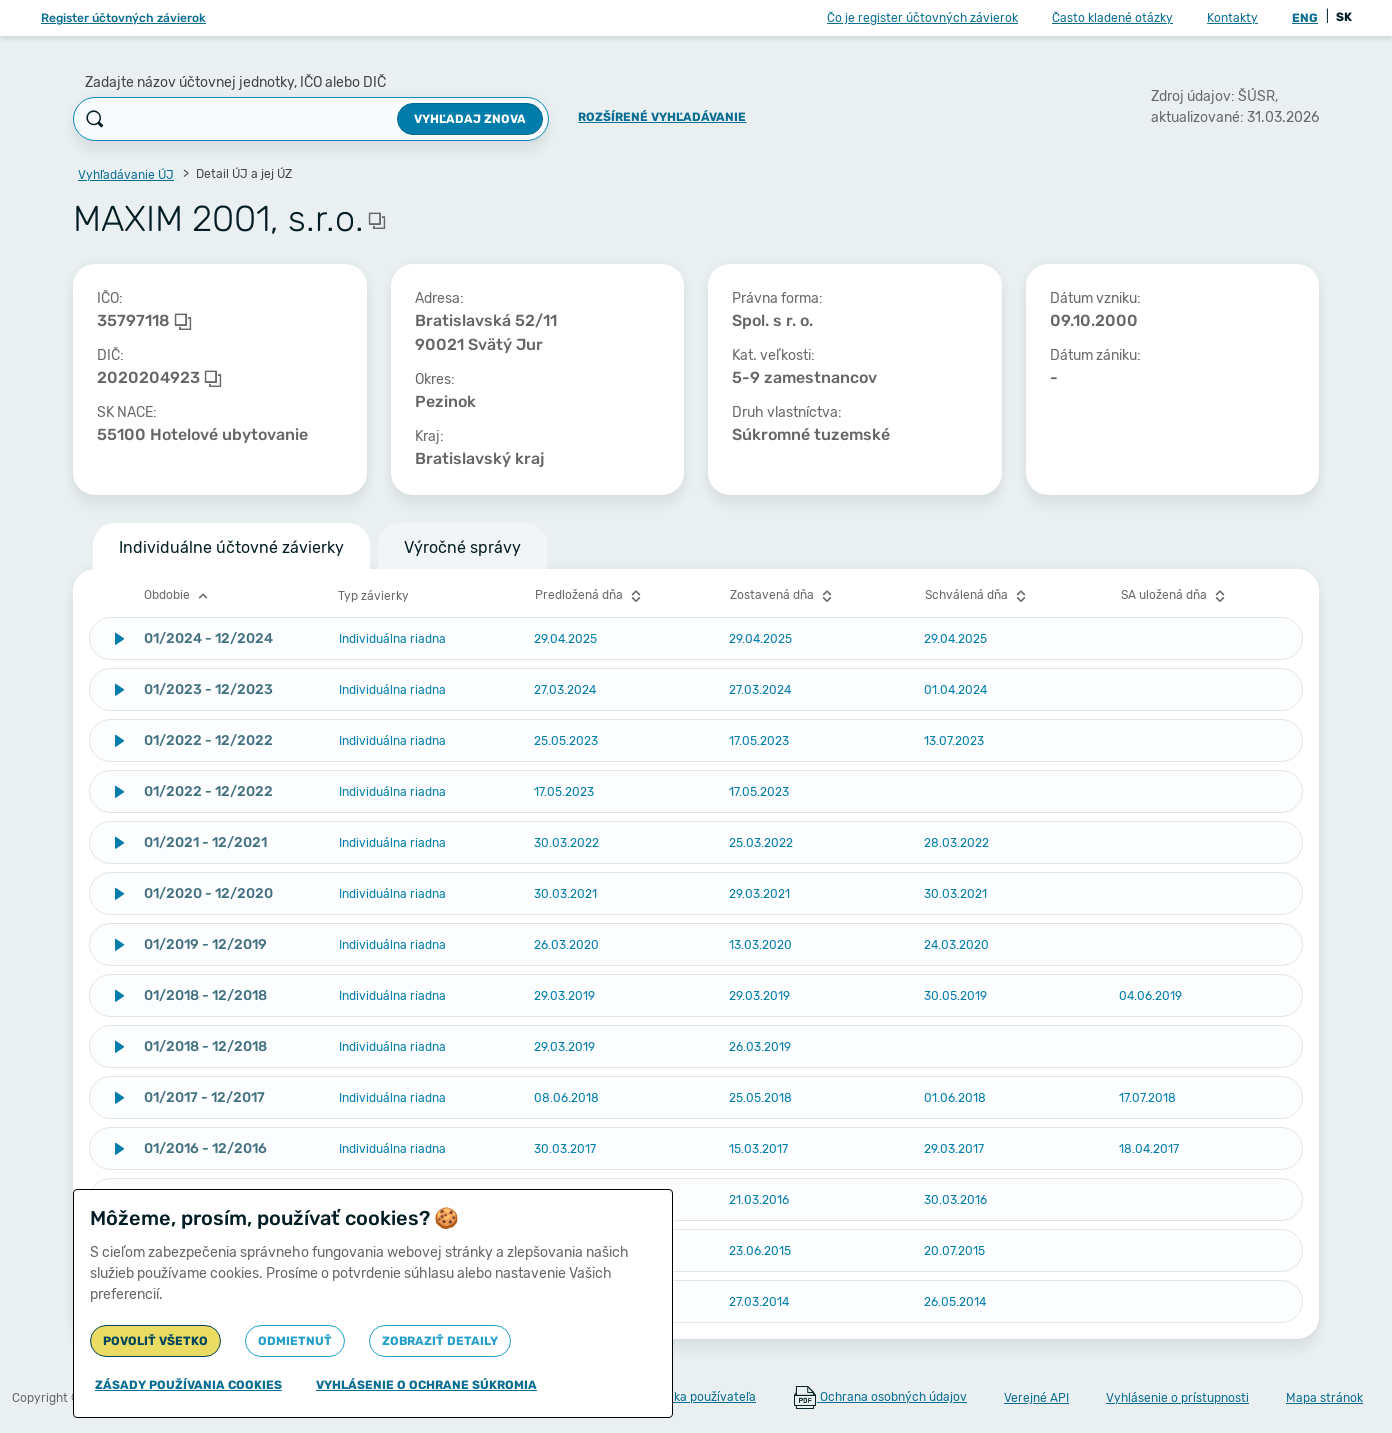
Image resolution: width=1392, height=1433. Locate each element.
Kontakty (1232, 18)
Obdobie (178, 596)
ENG (1305, 18)
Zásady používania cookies (188, 1385)
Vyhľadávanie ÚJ (126, 175)
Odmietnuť (295, 1341)
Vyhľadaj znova (470, 119)
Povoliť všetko (155, 1341)
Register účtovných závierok (123, 18)
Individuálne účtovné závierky (231, 547)
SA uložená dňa (1175, 596)
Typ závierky (373, 596)
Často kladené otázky (1112, 18)
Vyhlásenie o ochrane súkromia (426, 1385)
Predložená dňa (590, 596)
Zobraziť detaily (440, 1341)
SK (1344, 17)
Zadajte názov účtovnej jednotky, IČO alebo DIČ (235, 82)
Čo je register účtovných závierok (922, 18)
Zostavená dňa (783, 596)
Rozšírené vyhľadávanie (662, 117)
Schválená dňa (978, 596)
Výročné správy (462, 547)
